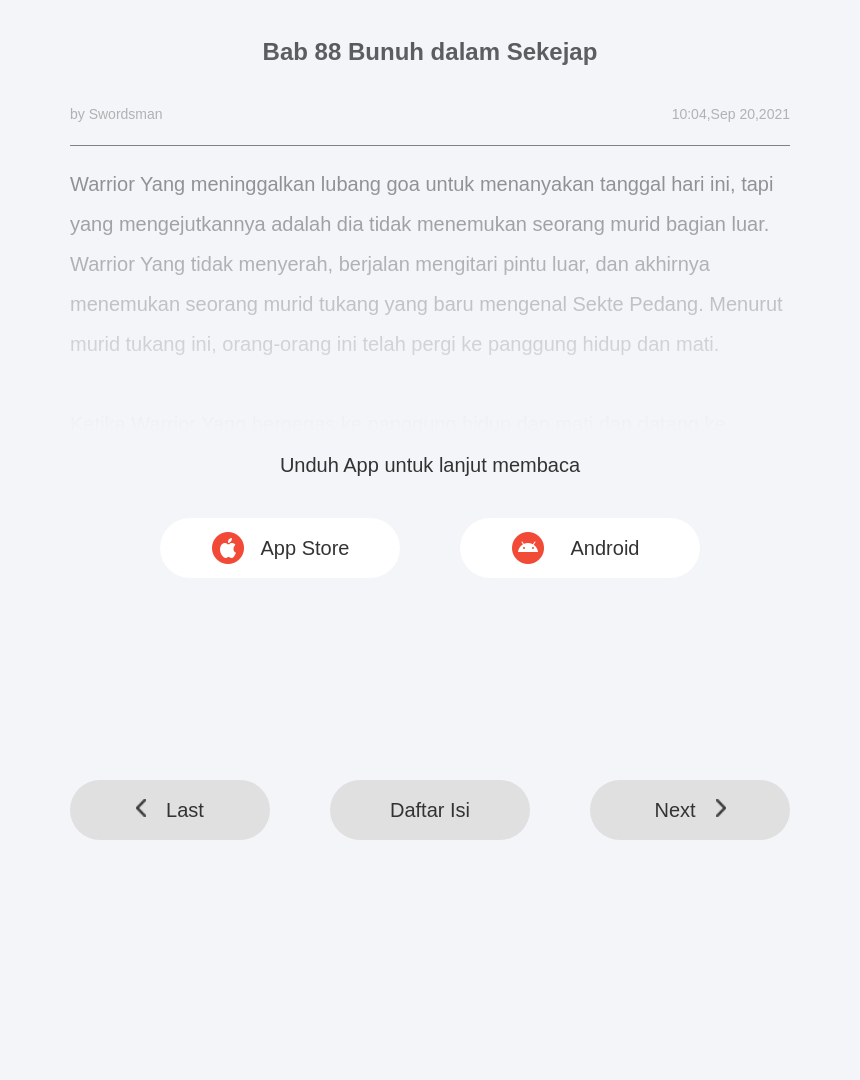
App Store (305, 548)
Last (170, 810)
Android (605, 548)
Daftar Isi (430, 810)
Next (689, 810)
